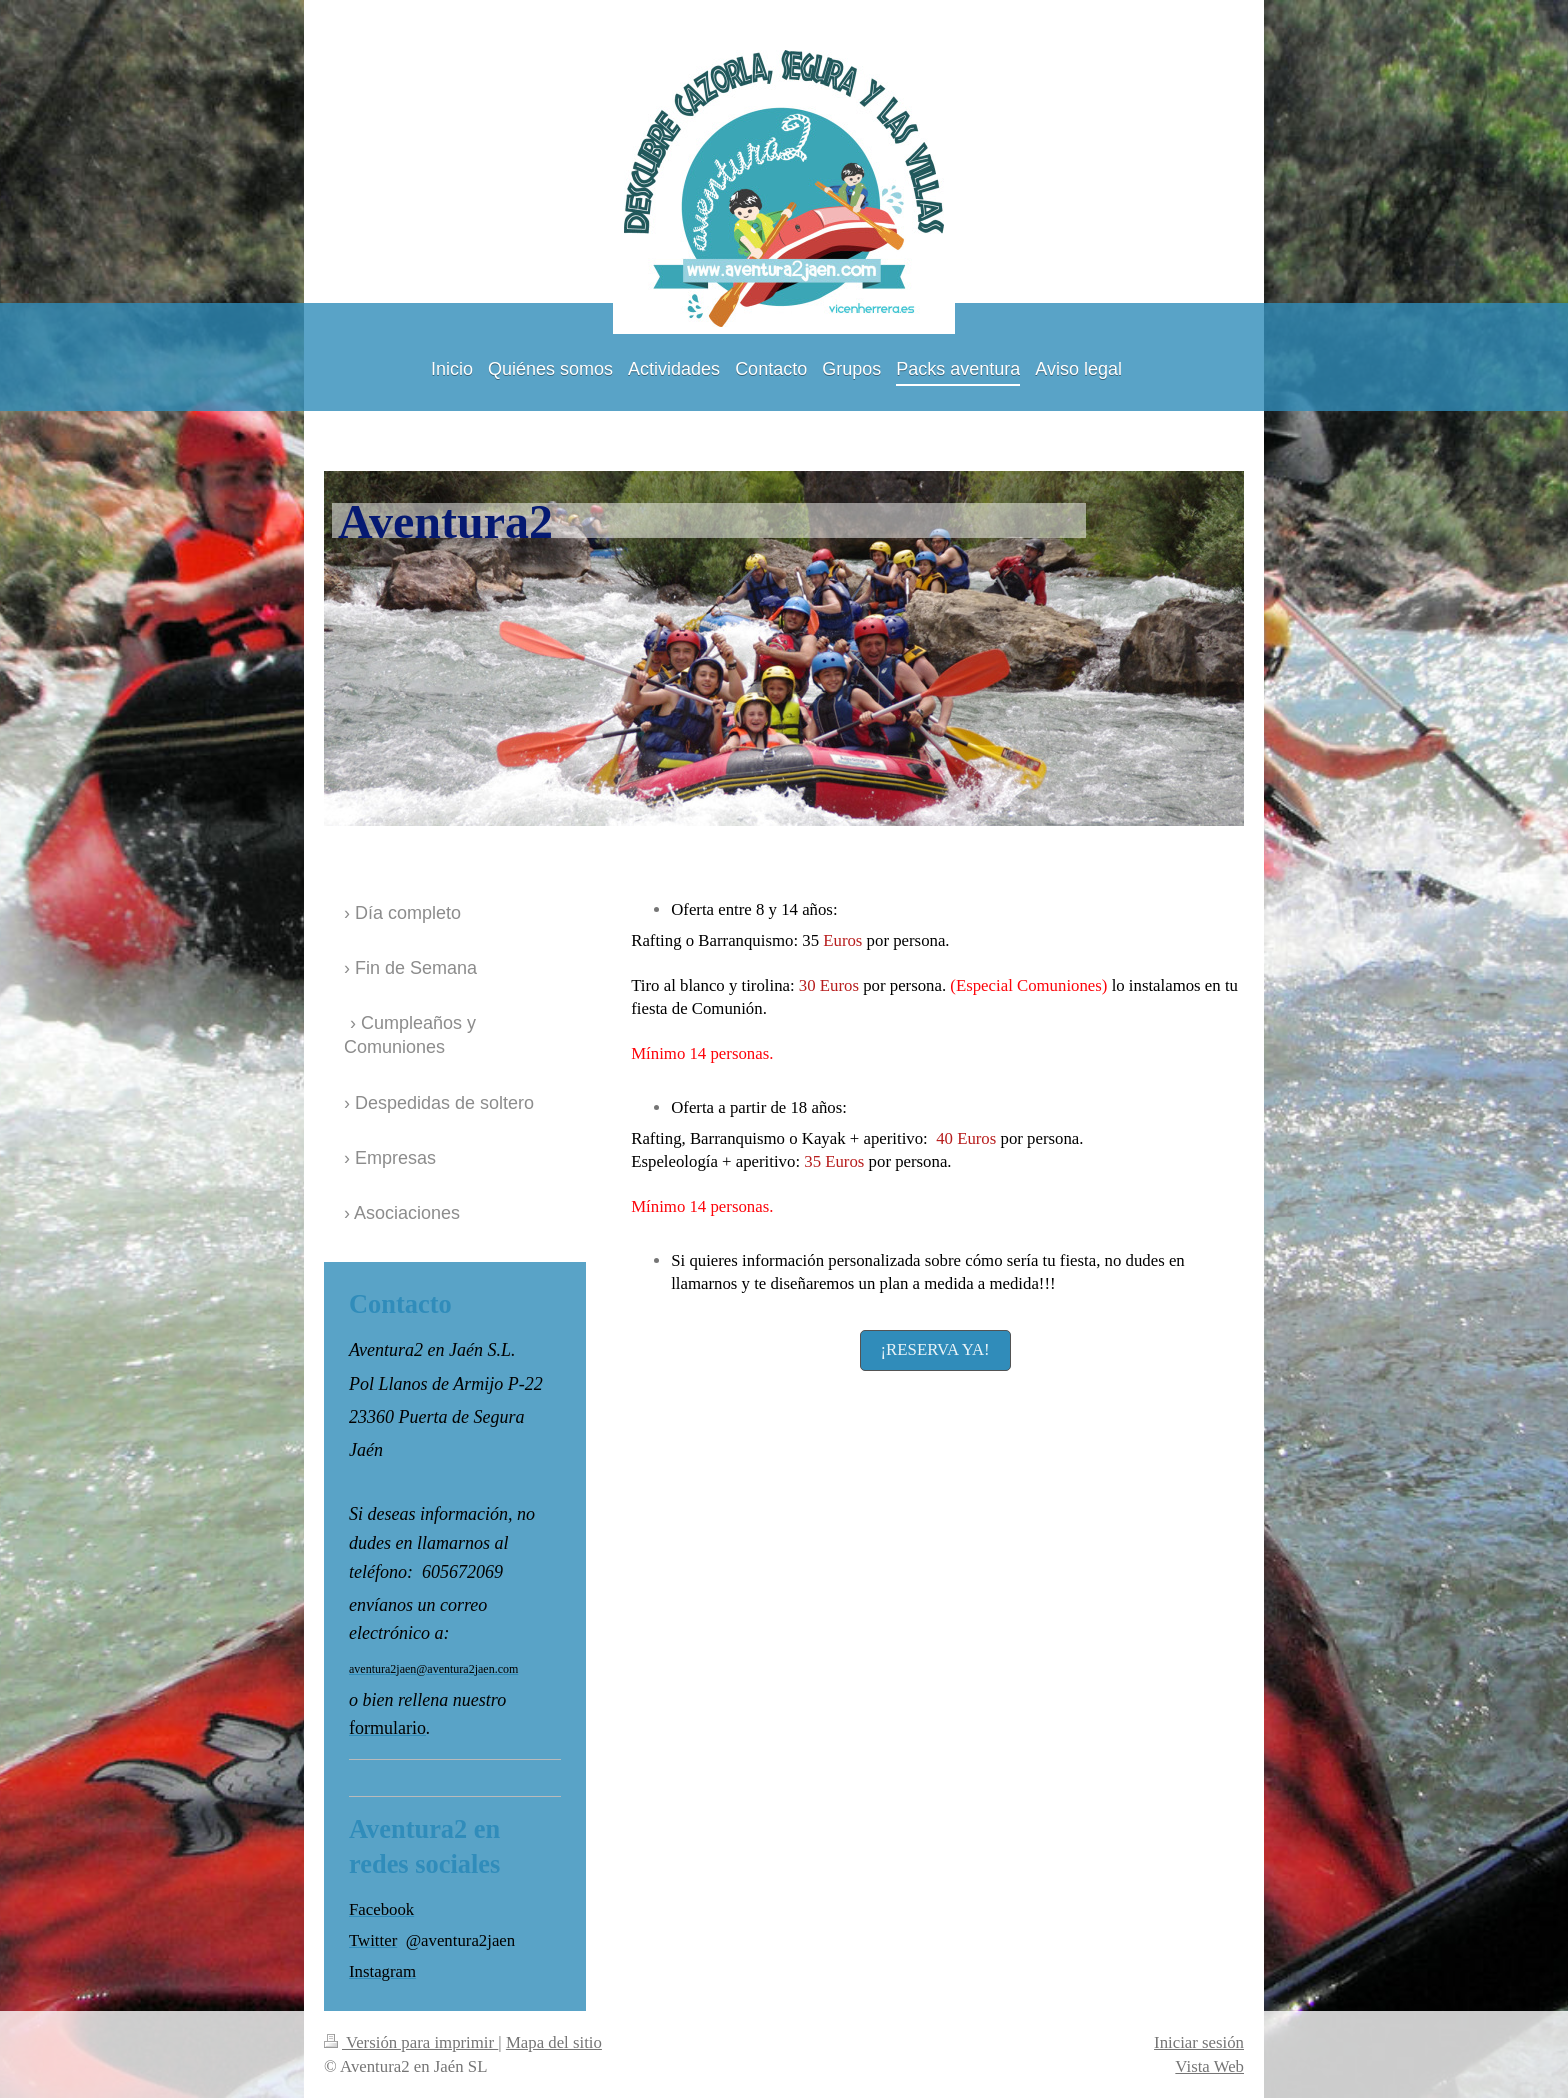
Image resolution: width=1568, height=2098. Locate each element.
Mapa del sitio (554, 2042)
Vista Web (1209, 2066)
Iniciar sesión (1199, 2042)
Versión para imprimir (411, 2042)
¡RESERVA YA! (935, 1349)
